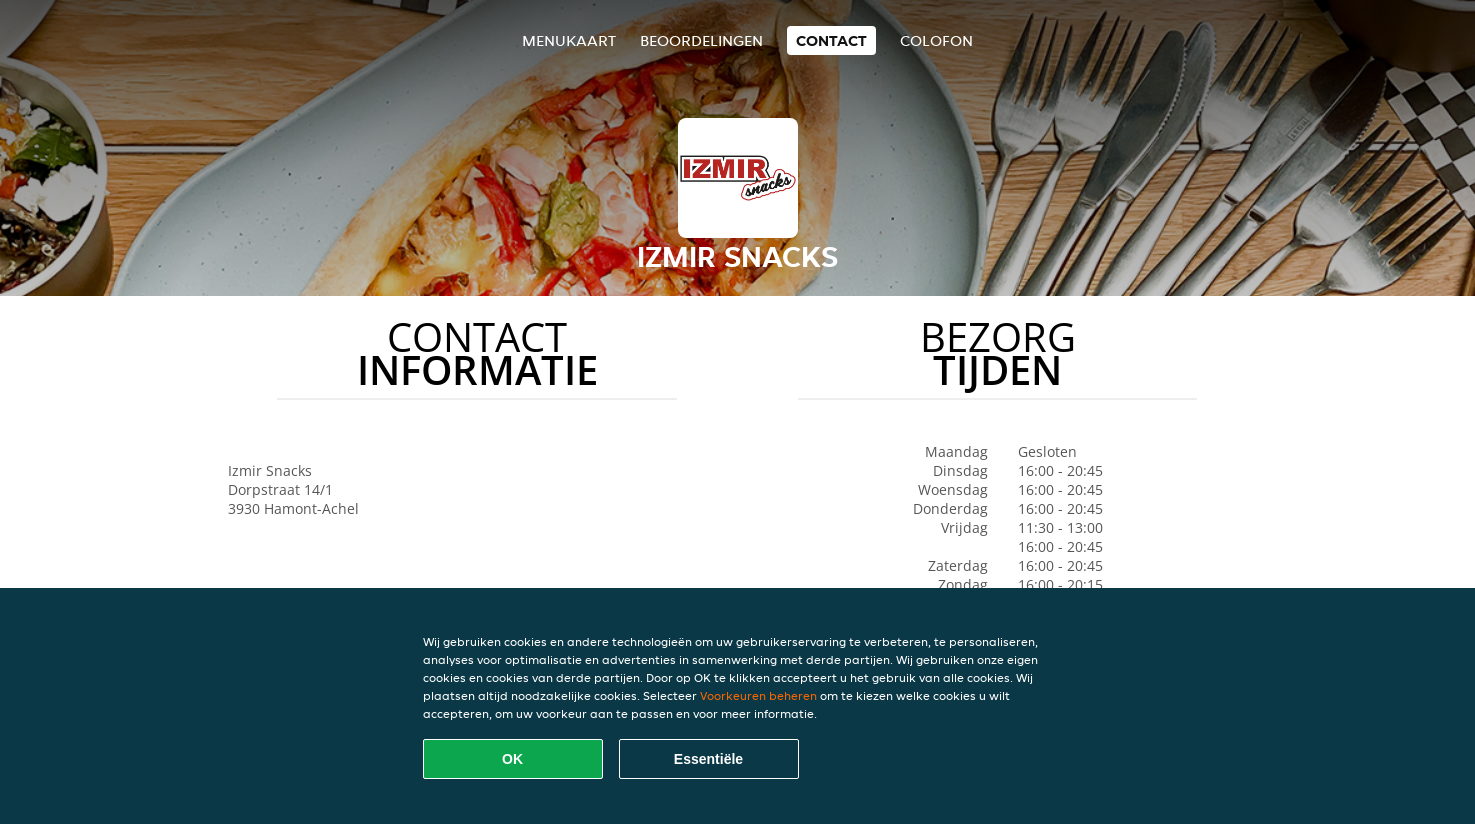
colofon (936, 40)
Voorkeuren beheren (758, 695)
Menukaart (569, 40)
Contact (831, 40)
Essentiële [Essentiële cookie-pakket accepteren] (708, 759)
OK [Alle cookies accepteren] (512, 759)
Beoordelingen (701, 40)
